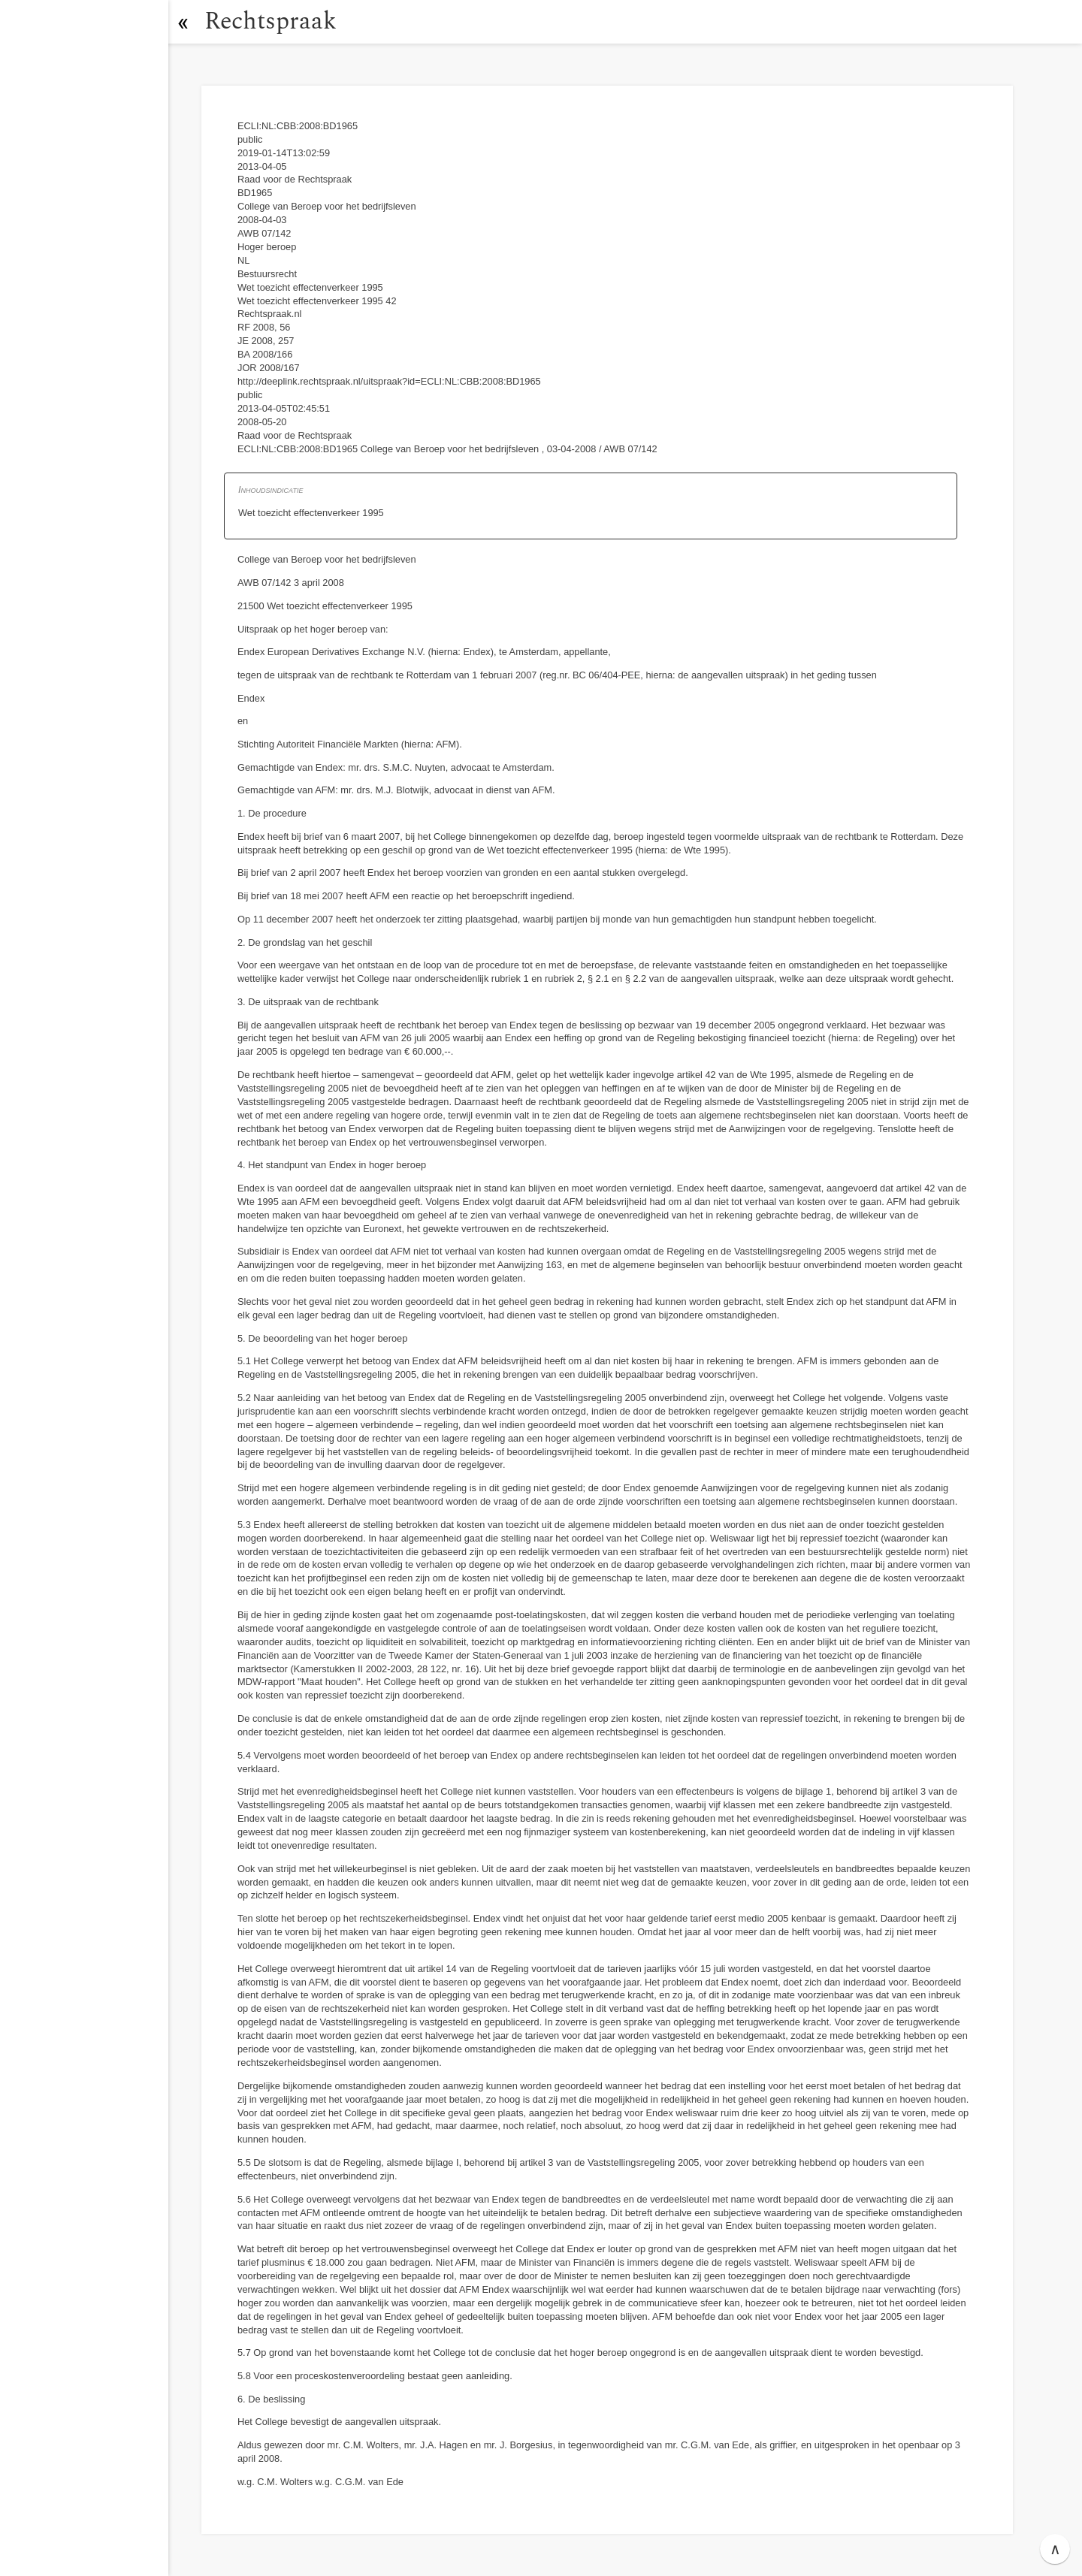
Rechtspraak (272, 21)
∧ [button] (1055, 2549)
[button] (184, 22)
